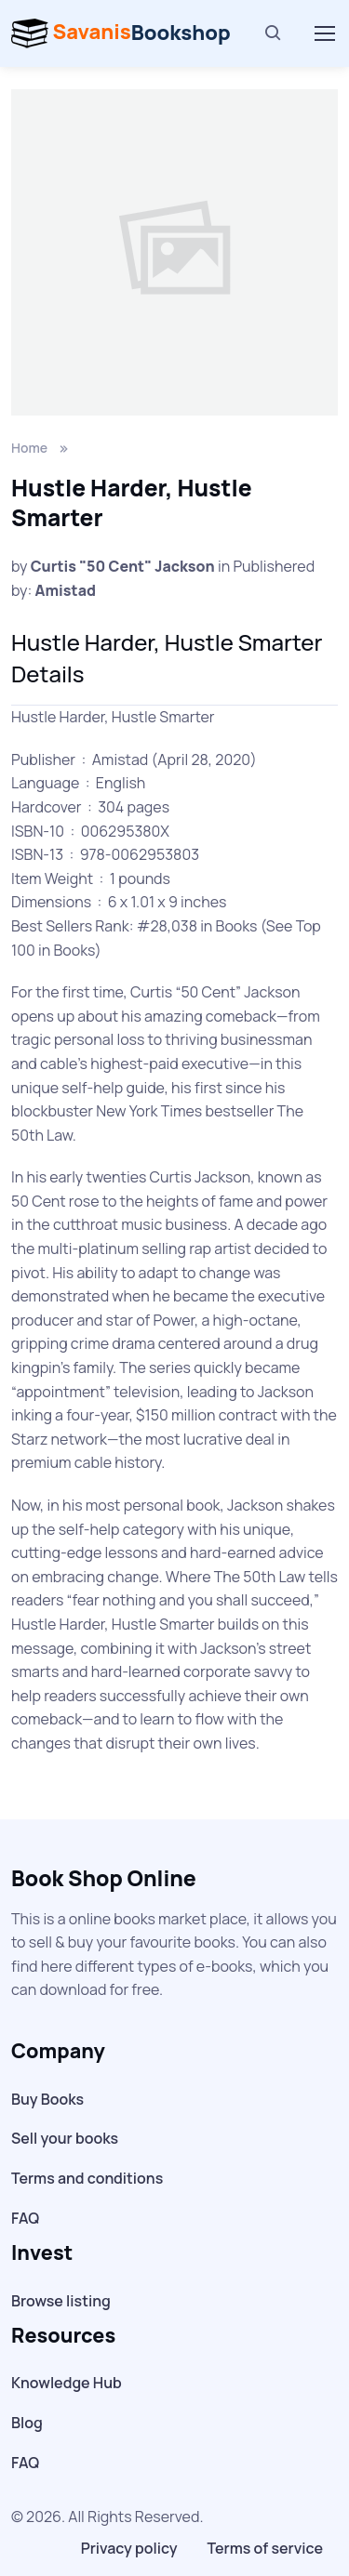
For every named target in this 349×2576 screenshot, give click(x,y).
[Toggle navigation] (324, 33)
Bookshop (121, 33)
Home (29, 447)
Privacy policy (129, 2548)
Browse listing (61, 2301)
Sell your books (64, 2138)
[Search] (273, 33)
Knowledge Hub (66, 2382)
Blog (27, 2422)
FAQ (25, 2218)
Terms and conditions (87, 2178)
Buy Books (47, 2099)
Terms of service (265, 2548)
